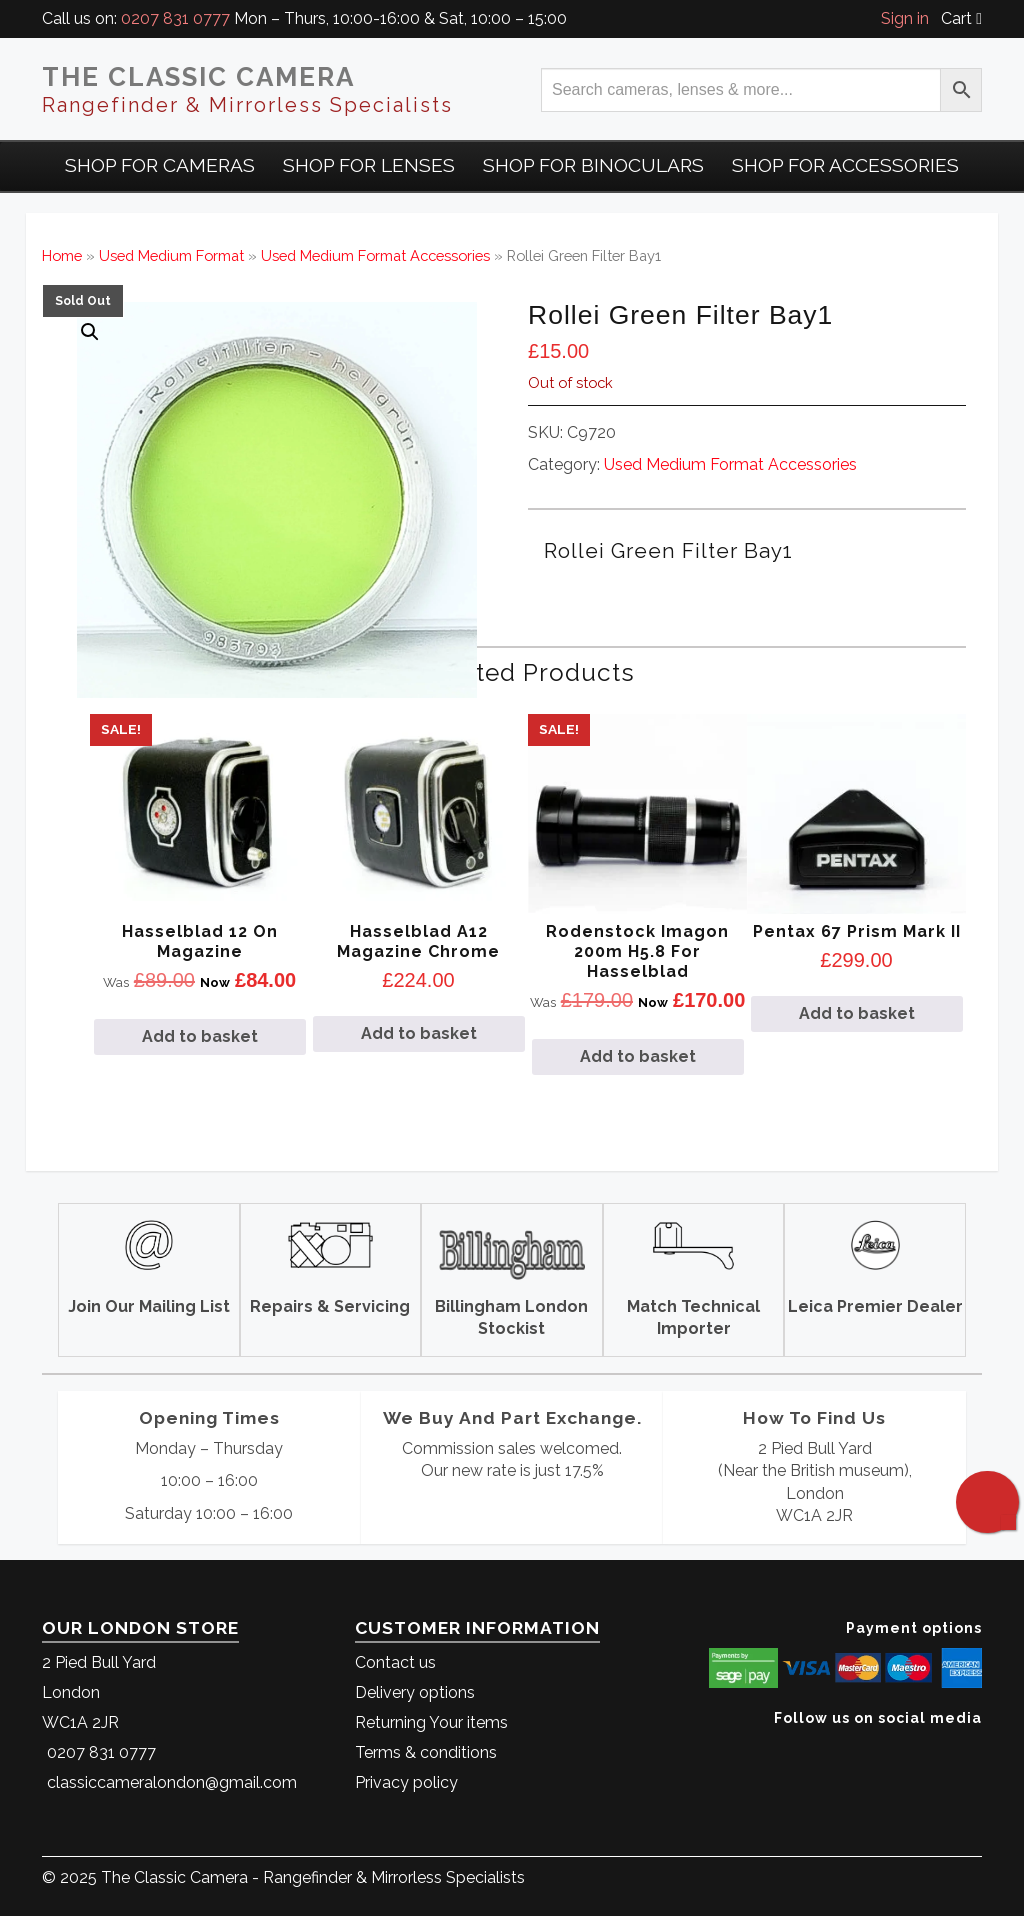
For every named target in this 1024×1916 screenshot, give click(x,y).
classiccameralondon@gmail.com (172, 1782)
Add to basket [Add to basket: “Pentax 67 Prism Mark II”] (857, 1013)
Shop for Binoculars (593, 165)
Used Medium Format (171, 255)
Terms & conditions (426, 1752)
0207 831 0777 (175, 18)
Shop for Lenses (369, 165)
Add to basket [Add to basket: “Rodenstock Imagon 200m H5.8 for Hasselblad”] (638, 1056)
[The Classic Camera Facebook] (974, 1748)
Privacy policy (406, 1782)
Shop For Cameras (160, 165)
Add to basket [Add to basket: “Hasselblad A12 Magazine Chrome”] (419, 1033)
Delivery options (415, 1692)
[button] (90, 332)
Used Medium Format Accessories (375, 255)
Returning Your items (431, 1722)
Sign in (905, 18)
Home (62, 255)
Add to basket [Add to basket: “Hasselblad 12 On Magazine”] (200, 1036)
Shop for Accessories (845, 165)
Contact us (395, 1662)
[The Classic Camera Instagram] (979, 1748)
